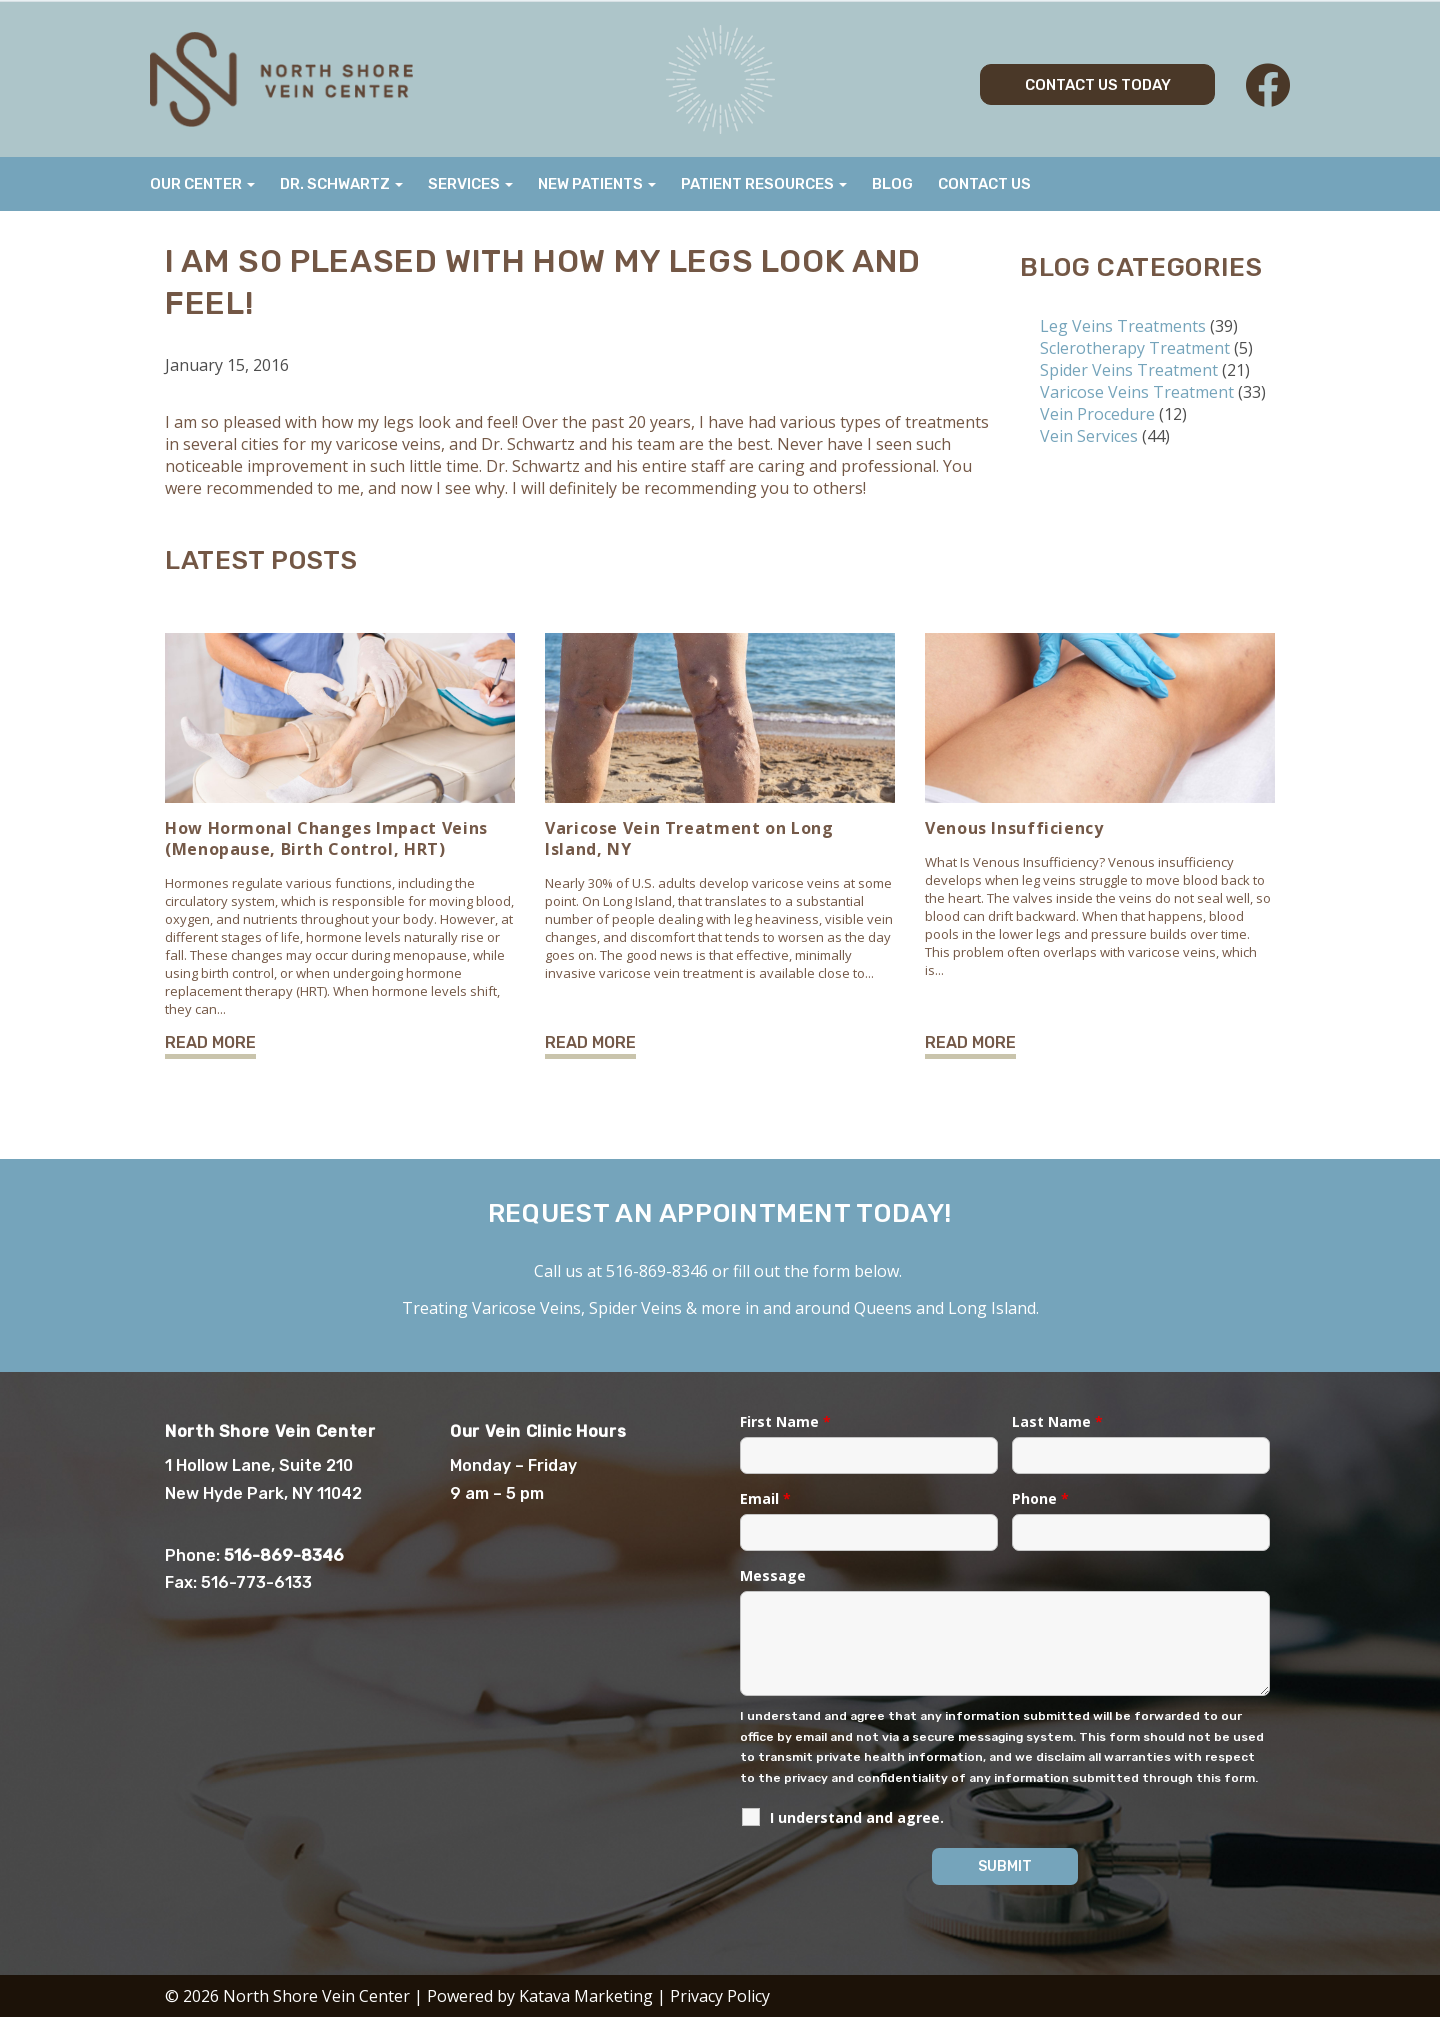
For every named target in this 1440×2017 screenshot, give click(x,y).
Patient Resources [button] (764, 184)
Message (773, 1575)
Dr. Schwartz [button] (341, 184)
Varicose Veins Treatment (1137, 392)
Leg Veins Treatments (1123, 326)
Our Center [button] (202, 184)
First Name (785, 1421)
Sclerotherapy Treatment (1135, 348)
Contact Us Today (1098, 85)
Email (765, 1498)
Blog (892, 184)
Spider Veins (635, 1308)
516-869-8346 (657, 1271)
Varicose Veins (526, 1308)
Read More (210, 1042)
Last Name (1057, 1421)
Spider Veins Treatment (1129, 370)
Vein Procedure (1097, 414)
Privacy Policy (720, 1996)
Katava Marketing (586, 1996)
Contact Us (984, 184)
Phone (1040, 1498)
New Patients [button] (597, 184)
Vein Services (1089, 436)
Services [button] (470, 184)
